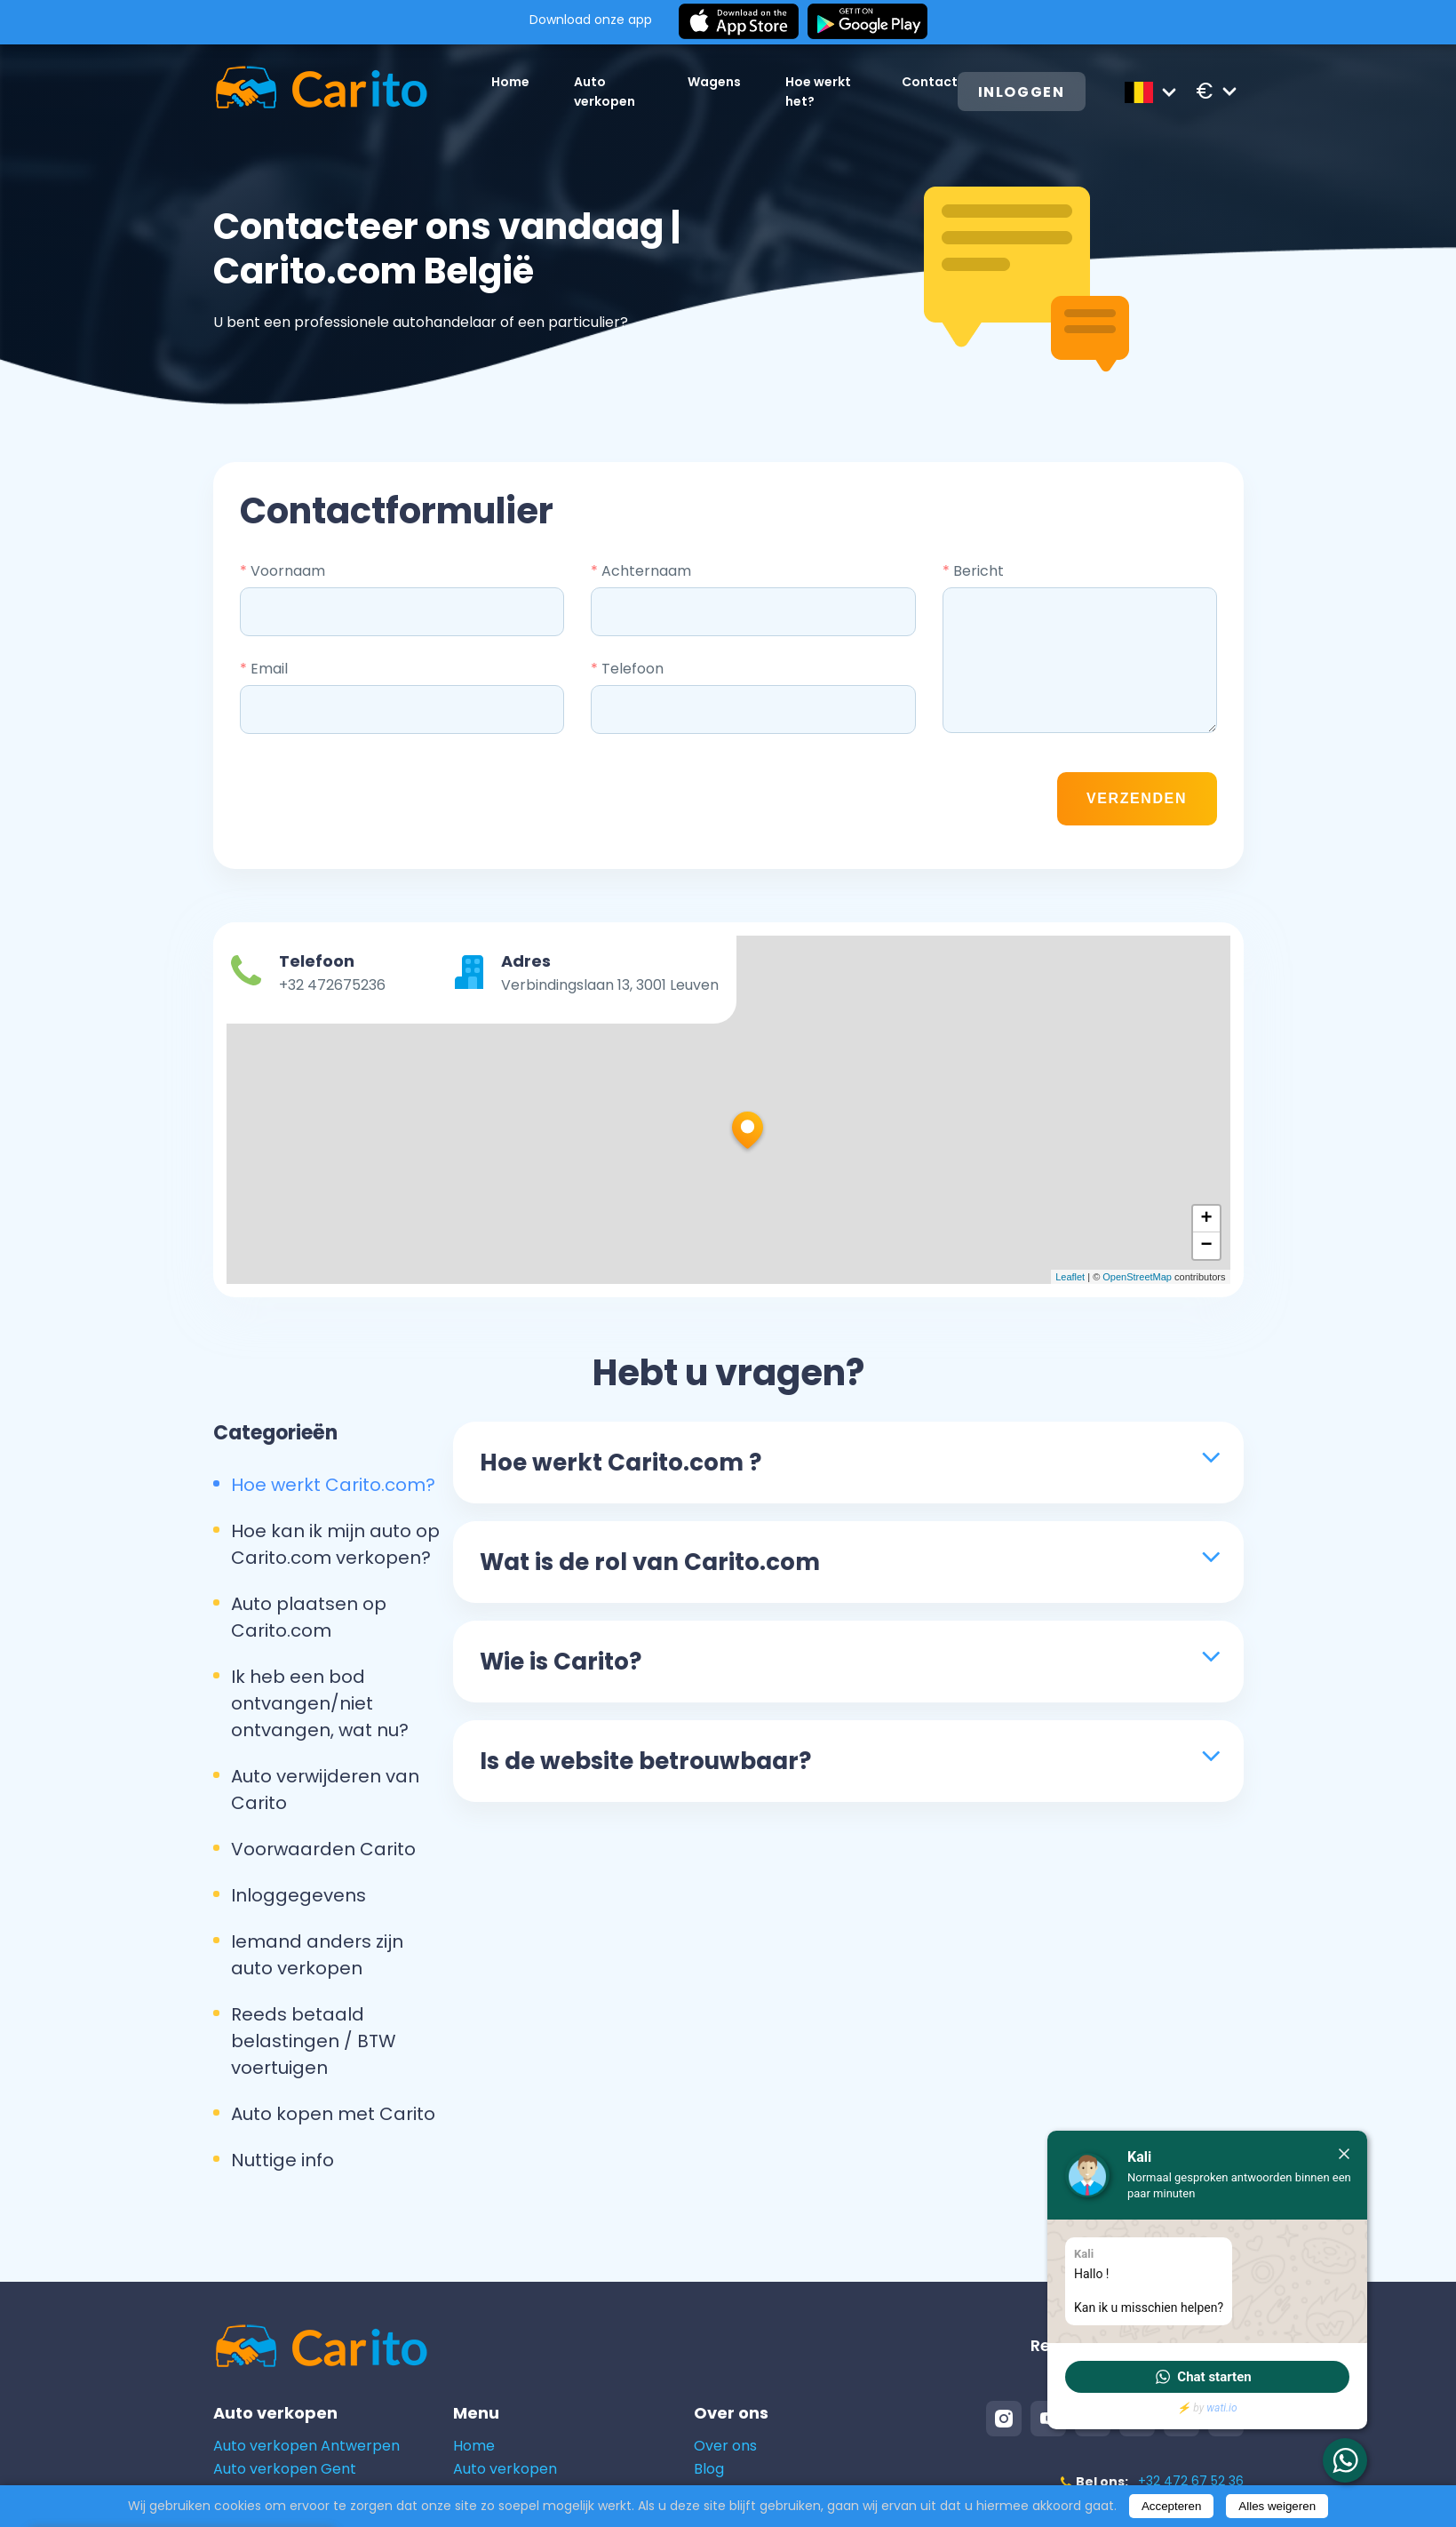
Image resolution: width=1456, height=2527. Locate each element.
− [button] (1206, 1245)
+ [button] (1206, 1219)
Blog (709, 2469)
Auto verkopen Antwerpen (306, 2445)
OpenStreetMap (1137, 1276)
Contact (930, 82)
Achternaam (641, 571)
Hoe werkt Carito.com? (333, 1484)
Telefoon (627, 668)
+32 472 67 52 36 (1191, 2481)
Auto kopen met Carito (333, 2113)
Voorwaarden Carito (323, 1849)
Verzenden (1136, 798)
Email (264, 668)
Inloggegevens (298, 1895)
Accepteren (1171, 2506)
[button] (1207, 2377)
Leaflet (1070, 1276)
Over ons (725, 2445)
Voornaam (282, 571)
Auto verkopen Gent (284, 2469)
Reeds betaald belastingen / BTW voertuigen (313, 2041)
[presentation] (909, 798)
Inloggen (1021, 92)
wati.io (1221, 2408)
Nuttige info (282, 2160)
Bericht (973, 571)
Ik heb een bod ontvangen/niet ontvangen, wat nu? (320, 1703)
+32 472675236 (332, 985)
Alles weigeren (1277, 2506)
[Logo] (321, 91)
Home (510, 82)
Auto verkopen (505, 2469)
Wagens (714, 82)
